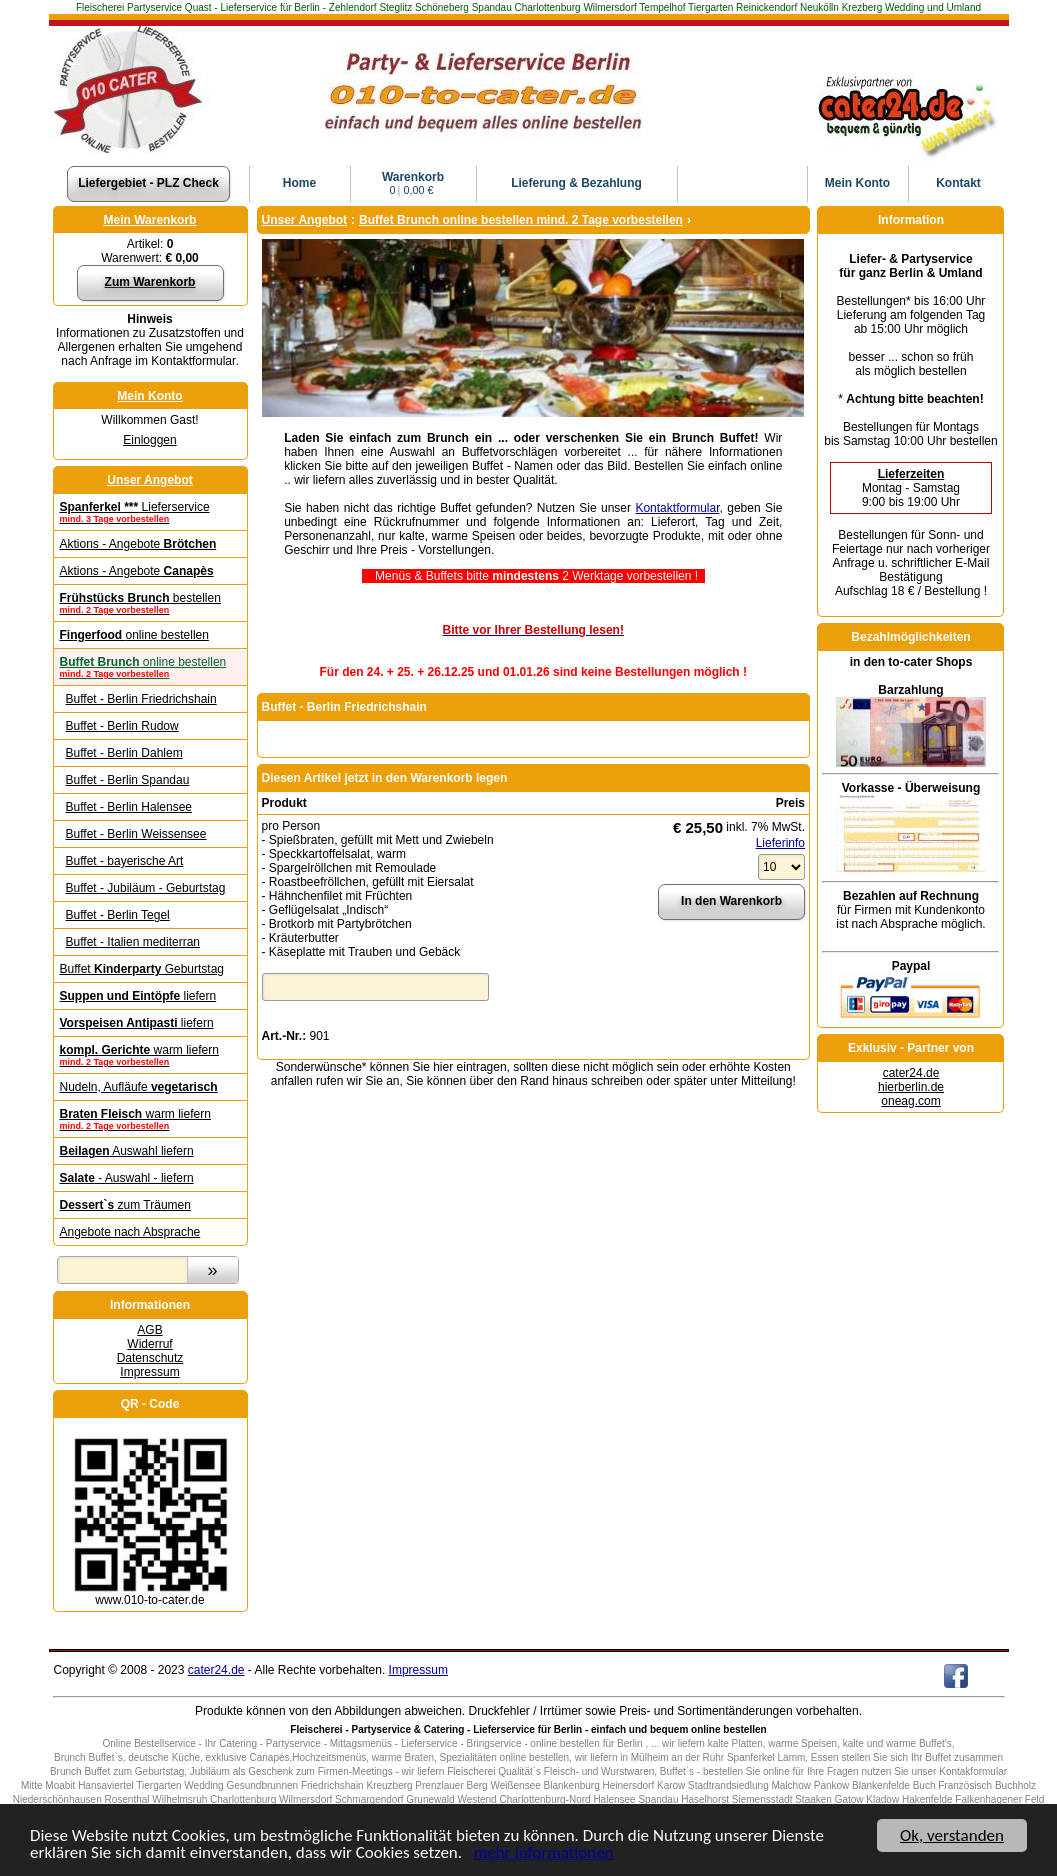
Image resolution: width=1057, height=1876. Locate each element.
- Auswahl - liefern (127, 1178)
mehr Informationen (544, 1853)
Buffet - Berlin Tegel (118, 915)
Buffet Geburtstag (142, 969)
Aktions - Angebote (138, 544)
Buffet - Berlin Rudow (122, 726)
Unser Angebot (150, 480)
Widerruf (149, 1344)
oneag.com (910, 1101)
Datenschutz (150, 1358)
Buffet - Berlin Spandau (128, 780)
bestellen (150, 603)
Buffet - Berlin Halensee (129, 807)
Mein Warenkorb (150, 220)
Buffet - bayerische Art (125, 861)
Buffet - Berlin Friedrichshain (141, 699)
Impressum (149, 1372)
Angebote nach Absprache (130, 1232)
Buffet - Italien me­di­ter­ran (133, 942)
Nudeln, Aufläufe (139, 1087)
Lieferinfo (780, 843)
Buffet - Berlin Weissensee (136, 834)
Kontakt (958, 183)
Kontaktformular (677, 508)
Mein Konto (149, 396)
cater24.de (911, 1073)
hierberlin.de (911, 1087)
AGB (149, 1330)
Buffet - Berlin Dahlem (124, 753)
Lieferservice (150, 512)
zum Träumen (125, 1205)
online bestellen (134, 635)
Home (299, 183)
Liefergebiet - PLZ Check (148, 183)
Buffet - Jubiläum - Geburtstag (146, 888)
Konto (857, 183)
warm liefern (150, 1055)
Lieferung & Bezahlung (576, 183)
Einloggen (149, 440)
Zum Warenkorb (150, 282)
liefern (138, 996)
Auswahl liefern (127, 1151)
